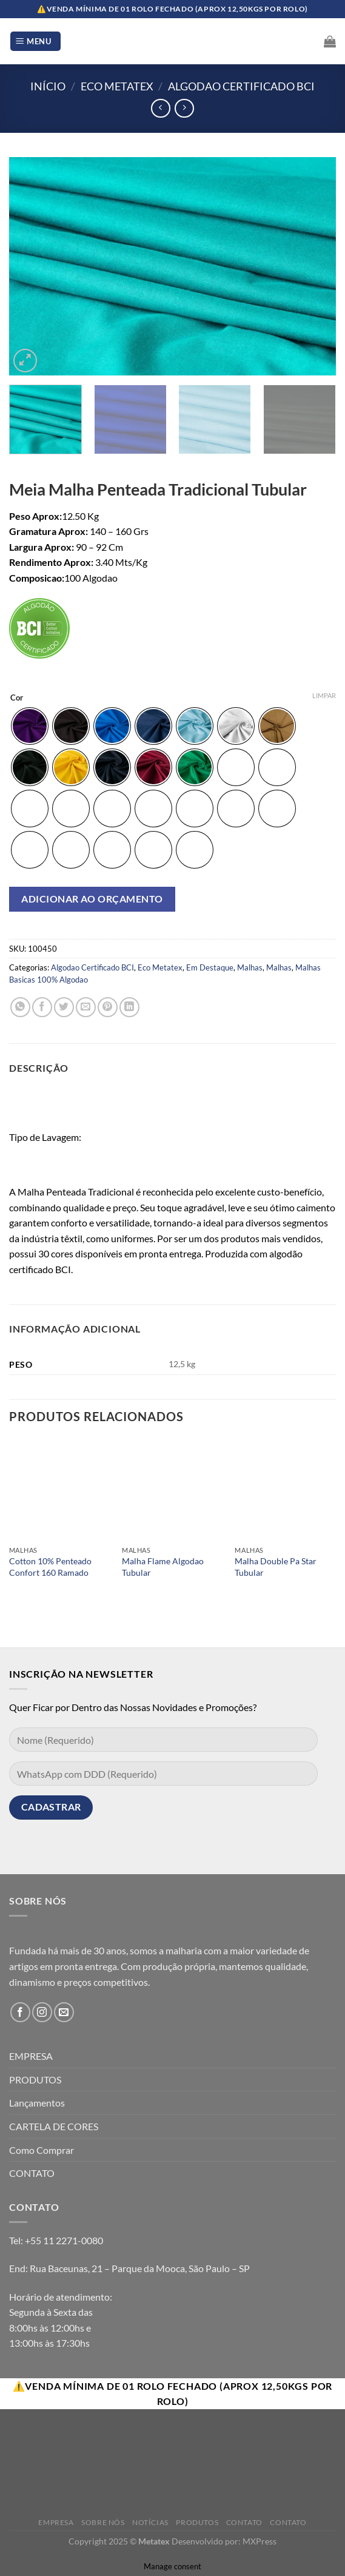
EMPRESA (31, 2056)
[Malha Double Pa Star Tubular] (285, 1489)
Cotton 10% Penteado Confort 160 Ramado (50, 1567)
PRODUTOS (35, 2079)
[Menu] (35, 42)
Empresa (55, 2522)
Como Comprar (41, 2150)
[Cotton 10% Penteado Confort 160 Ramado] (59, 1489)
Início (47, 86)
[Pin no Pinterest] (108, 1007)
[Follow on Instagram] (42, 2012)
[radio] (30, 726)
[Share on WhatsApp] (20, 1007)
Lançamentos (37, 2102)
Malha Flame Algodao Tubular (163, 1567)
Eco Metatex (117, 86)
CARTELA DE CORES (53, 2126)
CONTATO (32, 2173)
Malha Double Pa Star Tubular (276, 1567)
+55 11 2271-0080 (64, 2240)
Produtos (197, 2522)
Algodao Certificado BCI (241, 86)
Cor (16, 698)
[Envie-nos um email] (64, 2012)
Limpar (324, 695)
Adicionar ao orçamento (92, 898)
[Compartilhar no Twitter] (64, 1007)
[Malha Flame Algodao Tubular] (172, 1489)
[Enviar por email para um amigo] (86, 1007)
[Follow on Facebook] (20, 2012)
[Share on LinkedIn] (129, 1007)
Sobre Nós (103, 2522)
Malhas (250, 967)
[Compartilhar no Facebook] (42, 1007)
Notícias (150, 2522)
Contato (244, 2522)
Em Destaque (209, 967)
